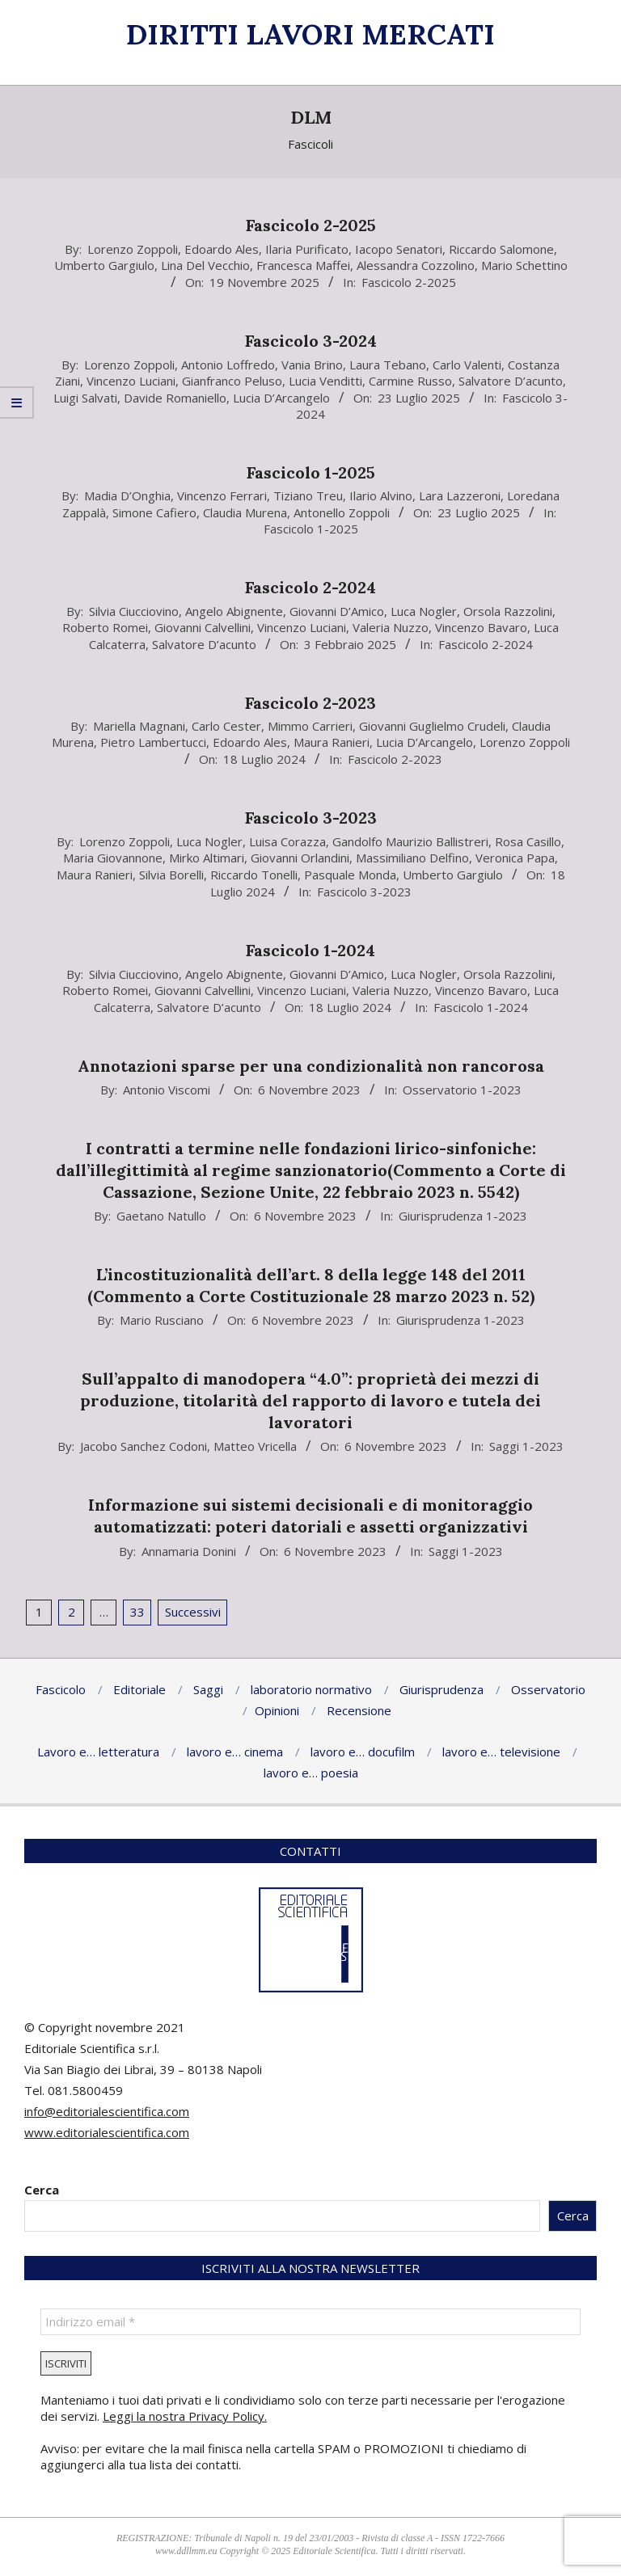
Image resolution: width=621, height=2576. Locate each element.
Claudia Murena (245, 512)
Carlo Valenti (467, 364)
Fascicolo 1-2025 (311, 472)
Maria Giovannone (113, 858)
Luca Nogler (424, 611)
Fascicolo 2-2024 (310, 587)
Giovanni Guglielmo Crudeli (432, 726)
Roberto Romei (105, 627)
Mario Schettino (524, 265)
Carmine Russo (410, 381)
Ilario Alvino (380, 495)
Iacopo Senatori (398, 249)
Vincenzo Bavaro (481, 627)
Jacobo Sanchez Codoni (143, 1446)
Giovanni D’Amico (336, 611)
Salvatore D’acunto (510, 381)
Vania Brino (312, 364)
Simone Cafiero (154, 512)
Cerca (41, 2190)
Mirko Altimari (206, 858)
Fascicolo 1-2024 (310, 950)
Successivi (193, 1612)
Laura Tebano (387, 364)
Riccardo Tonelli (254, 874)
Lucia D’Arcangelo (281, 398)
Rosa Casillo (528, 841)
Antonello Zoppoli (342, 512)
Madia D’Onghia (127, 495)
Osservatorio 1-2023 (462, 1089)
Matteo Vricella (255, 1446)
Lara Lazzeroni (460, 495)
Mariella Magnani (139, 726)
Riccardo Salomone (501, 249)
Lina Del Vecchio (205, 265)
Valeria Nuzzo (391, 627)
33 (137, 1612)
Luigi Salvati (85, 398)
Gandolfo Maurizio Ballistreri (410, 841)
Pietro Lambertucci (153, 742)
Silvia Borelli (171, 874)
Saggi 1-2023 (526, 1446)
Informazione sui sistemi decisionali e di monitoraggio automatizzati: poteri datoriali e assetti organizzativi (310, 1516)
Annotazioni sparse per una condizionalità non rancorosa (311, 1066)
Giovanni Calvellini (202, 627)
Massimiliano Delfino (412, 858)
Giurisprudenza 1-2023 (463, 1216)
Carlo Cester (226, 726)
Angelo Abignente (234, 611)
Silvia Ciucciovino (134, 611)
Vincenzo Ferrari (222, 495)
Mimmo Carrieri (310, 726)
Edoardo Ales (221, 249)
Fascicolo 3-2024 (311, 341)
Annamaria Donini (189, 1551)
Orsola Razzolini (507, 611)
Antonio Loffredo (228, 364)
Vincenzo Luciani (131, 381)
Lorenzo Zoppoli (132, 249)
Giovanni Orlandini (300, 858)
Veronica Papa (515, 858)
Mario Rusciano (162, 1320)
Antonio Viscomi (166, 1089)
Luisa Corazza (287, 841)
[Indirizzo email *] (310, 2321)
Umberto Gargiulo (104, 265)
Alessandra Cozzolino (416, 265)
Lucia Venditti (325, 381)
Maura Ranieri (332, 742)
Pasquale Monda (350, 874)
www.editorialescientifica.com (106, 2132)
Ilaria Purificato (307, 249)
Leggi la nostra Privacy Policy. (185, 2416)
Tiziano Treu (308, 495)
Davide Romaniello (175, 398)
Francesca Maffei (303, 265)
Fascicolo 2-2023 (310, 703)
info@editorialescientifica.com (106, 2111)
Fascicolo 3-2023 (311, 817)
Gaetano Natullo (161, 1216)
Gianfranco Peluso (232, 381)
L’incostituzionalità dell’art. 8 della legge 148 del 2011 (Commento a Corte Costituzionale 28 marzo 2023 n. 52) (310, 1285)
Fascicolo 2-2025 (311, 225)
